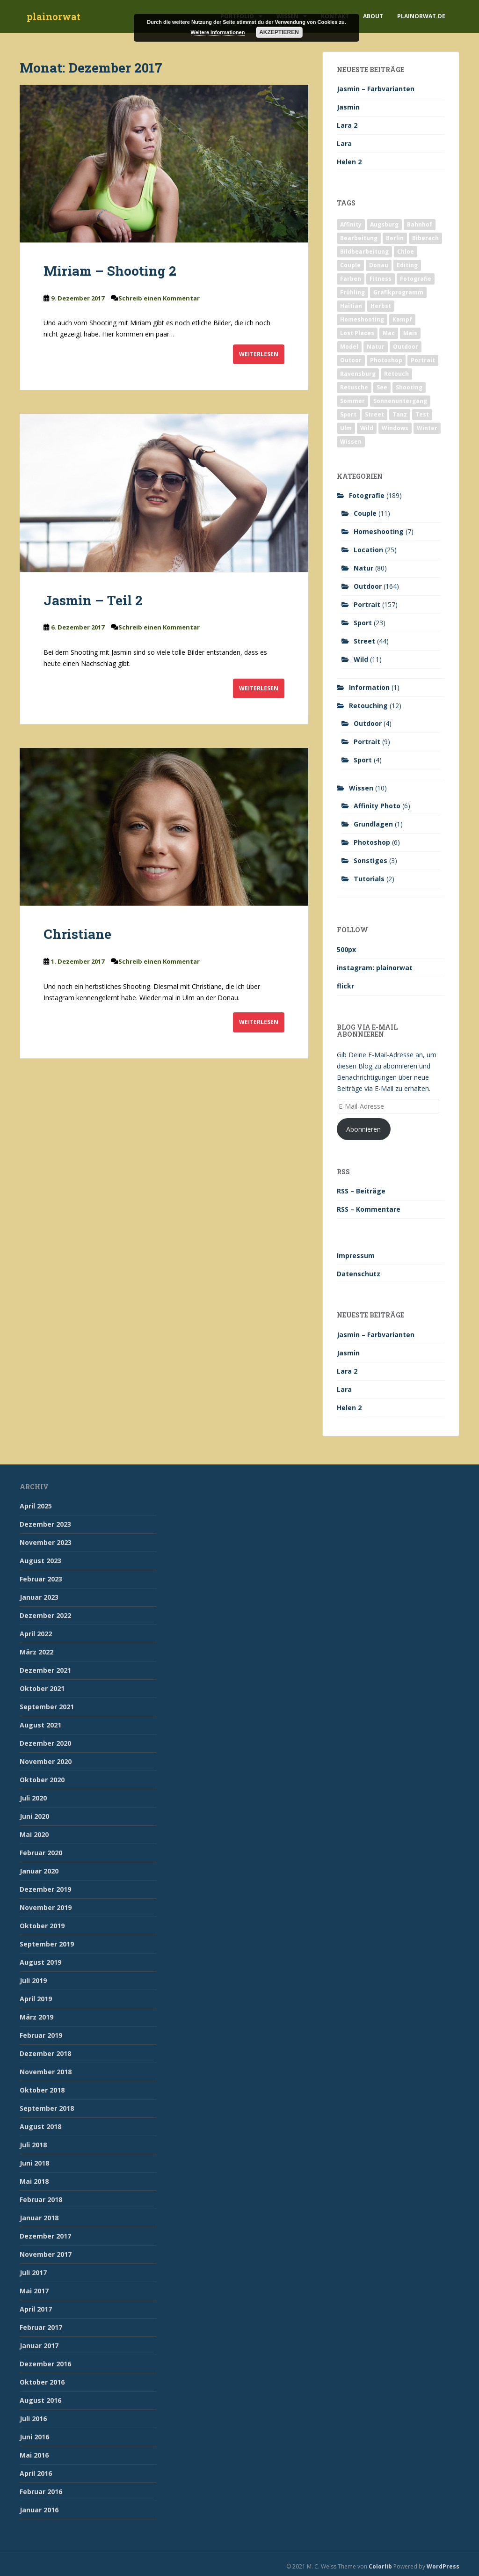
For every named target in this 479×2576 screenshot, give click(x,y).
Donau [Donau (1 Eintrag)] (378, 265)
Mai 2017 (34, 2290)
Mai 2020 (34, 1834)
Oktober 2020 (42, 1779)
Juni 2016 (34, 2436)
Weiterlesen (258, 354)
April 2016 (36, 2473)
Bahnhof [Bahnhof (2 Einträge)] (419, 224)
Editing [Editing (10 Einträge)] (407, 265)
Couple (365, 513)
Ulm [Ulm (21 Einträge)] (346, 428)
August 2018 (40, 2126)
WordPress (443, 2566)
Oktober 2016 (42, 2382)
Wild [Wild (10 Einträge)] (366, 428)
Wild (361, 659)
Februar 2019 (41, 2035)
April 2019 (36, 1998)
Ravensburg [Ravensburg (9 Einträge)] (358, 374)
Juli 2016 (33, 2418)
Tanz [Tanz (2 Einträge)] (399, 414)
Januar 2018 (39, 2217)
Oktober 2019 (42, 1925)
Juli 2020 (33, 1797)
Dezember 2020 (45, 1743)
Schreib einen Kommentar (159, 298)
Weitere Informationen (218, 32)
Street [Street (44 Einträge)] (374, 414)
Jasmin (348, 106)
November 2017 (46, 2254)
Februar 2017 (41, 2327)
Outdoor (368, 586)
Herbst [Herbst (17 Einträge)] (380, 306)
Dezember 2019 (45, 1889)
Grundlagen (373, 824)
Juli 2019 (33, 1980)
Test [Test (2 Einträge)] (422, 414)
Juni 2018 (34, 2163)
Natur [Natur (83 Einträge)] (376, 347)
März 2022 (36, 1651)
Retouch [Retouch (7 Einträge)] (396, 374)
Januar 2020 (39, 1870)
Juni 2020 (34, 1816)
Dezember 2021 (45, 1670)
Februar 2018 (41, 2199)
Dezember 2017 (45, 2236)
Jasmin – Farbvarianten (375, 88)
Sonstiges (370, 860)
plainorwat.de (421, 16)
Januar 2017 (39, 2345)
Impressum (356, 1255)
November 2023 (46, 1542)
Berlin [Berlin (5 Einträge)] (395, 238)
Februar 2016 (41, 2491)
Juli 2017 (33, 2272)
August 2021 (40, 1724)
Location (368, 549)
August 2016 (40, 2400)
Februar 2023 (41, 1578)
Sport (363, 622)
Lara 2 (347, 125)
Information (369, 687)
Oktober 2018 (42, 2090)
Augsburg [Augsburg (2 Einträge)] (384, 224)
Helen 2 (349, 161)
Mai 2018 (34, 2181)
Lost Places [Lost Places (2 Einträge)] (357, 333)
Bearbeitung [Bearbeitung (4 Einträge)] (358, 238)
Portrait (367, 604)
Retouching (368, 705)
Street (364, 641)
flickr (345, 985)
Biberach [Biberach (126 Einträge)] (425, 238)
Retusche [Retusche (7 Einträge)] (354, 387)
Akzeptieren (279, 32)
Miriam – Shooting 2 (110, 270)
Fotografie (367, 495)
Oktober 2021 (42, 1688)
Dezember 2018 (45, 2053)
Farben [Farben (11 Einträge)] (350, 279)
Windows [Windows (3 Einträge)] (395, 428)
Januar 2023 (39, 1597)
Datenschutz (358, 1273)
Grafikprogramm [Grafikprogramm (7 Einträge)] (398, 292)
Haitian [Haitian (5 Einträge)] (351, 306)
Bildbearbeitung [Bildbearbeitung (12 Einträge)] (364, 252)
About (373, 16)
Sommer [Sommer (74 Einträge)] (352, 401)
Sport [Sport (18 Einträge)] (348, 414)
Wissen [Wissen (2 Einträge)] (351, 442)
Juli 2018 (33, 2144)
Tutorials (369, 878)
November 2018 (46, 2071)
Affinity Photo (377, 805)
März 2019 (36, 2016)
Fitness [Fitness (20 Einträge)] (381, 279)
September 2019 (47, 1943)
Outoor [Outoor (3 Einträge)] (351, 360)
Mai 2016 (34, 2455)
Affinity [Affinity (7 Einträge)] (351, 224)
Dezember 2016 (45, 2363)
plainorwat (53, 16)
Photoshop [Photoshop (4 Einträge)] (386, 360)
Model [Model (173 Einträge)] (349, 347)
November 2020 (46, 1761)
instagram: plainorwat (375, 967)
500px (346, 949)
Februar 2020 (41, 1852)
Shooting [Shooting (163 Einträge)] (409, 387)
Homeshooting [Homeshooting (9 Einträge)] (362, 319)
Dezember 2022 (45, 1615)
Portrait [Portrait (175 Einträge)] (423, 360)
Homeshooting (379, 531)
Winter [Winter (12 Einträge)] (427, 428)
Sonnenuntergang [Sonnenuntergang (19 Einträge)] (400, 401)
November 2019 (46, 1907)
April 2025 (36, 1505)
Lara (344, 143)
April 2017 (36, 2309)
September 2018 (47, 2108)
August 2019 (40, 1962)
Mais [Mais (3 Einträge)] (410, 333)
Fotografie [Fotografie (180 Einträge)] (415, 279)
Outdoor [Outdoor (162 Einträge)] (405, 347)
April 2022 (36, 1633)
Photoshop (372, 842)
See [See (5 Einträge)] (382, 387)
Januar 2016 (39, 2509)
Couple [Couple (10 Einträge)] (350, 265)
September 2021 (47, 1706)
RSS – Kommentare (368, 1209)
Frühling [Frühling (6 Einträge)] (352, 292)
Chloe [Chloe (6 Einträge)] (405, 252)
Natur (363, 568)
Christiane (77, 934)
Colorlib (380, 2566)
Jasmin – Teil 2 (93, 600)
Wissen (361, 787)
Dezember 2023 (45, 1524)
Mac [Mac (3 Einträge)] (389, 333)
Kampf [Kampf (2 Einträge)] (402, 319)
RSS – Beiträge (361, 1190)
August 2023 (40, 1560)
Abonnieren (363, 1129)
